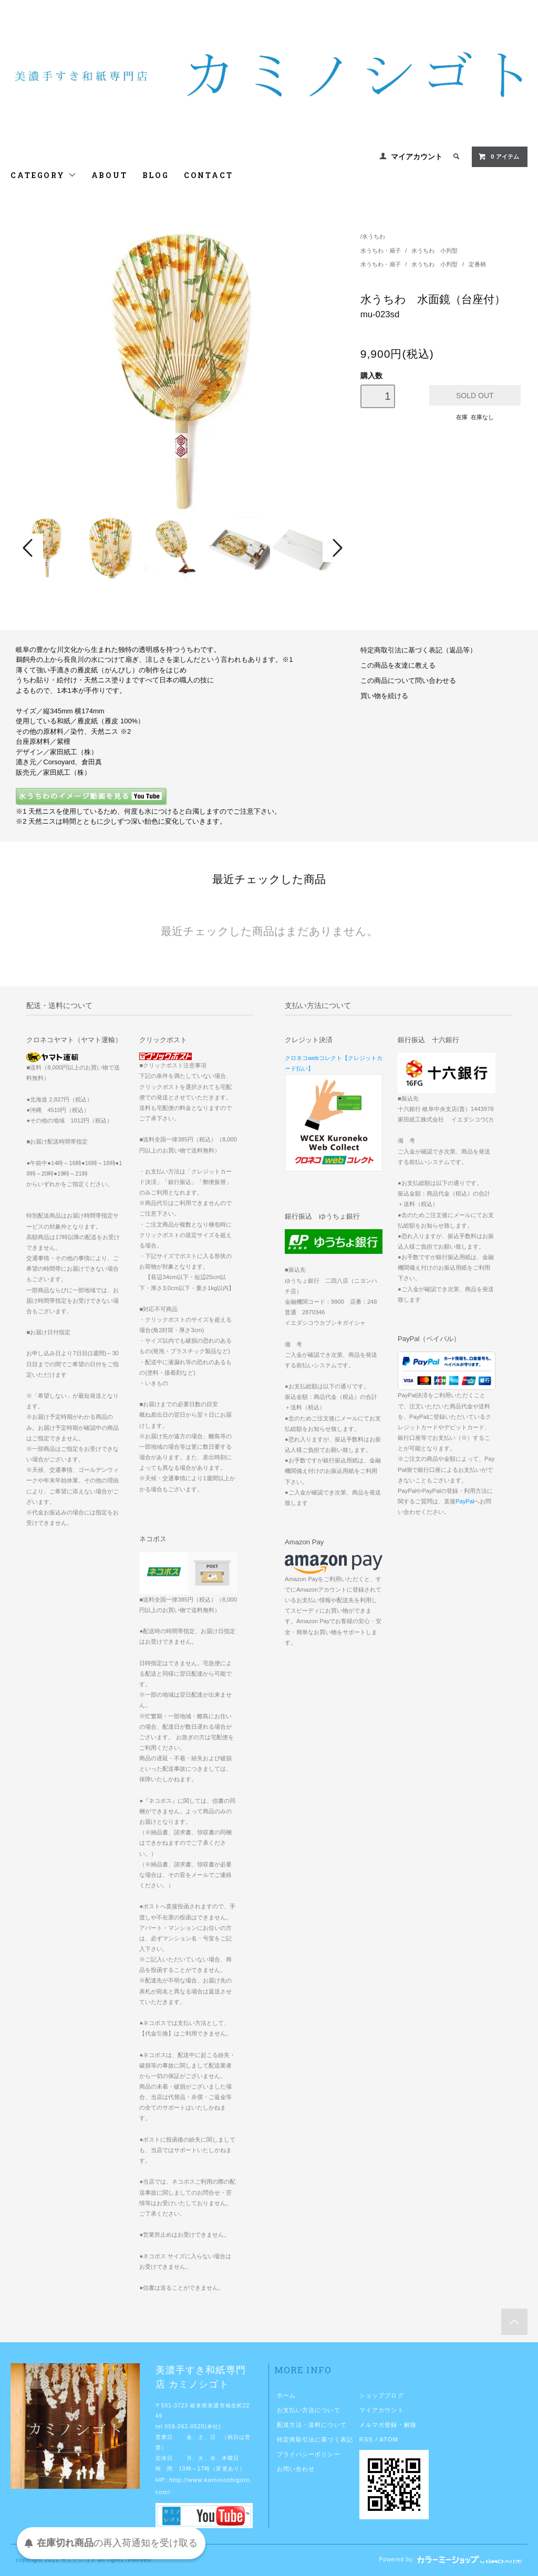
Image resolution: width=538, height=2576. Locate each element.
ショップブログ (381, 2395)
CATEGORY (43, 175)
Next (336, 548)
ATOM (388, 2439)
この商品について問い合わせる (408, 680)
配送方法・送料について (312, 2425)
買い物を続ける (384, 696)
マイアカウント (416, 156)
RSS (366, 2439)
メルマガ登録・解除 (388, 2425)
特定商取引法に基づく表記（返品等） (418, 650)
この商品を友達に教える (398, 665)
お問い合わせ (296, 2469)
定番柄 (477, 264)
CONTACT (208, 175)
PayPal (465, 1501)
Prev (29, 548)
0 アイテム (498, 156)
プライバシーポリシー (308, 2454)
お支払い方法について (308, 2410)
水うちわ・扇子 (381, 250)
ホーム (286, 2395)
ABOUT (109, 175)
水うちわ (373, 236)
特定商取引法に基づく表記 (315, 2439)
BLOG (155, 175)
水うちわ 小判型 (434, 250)
